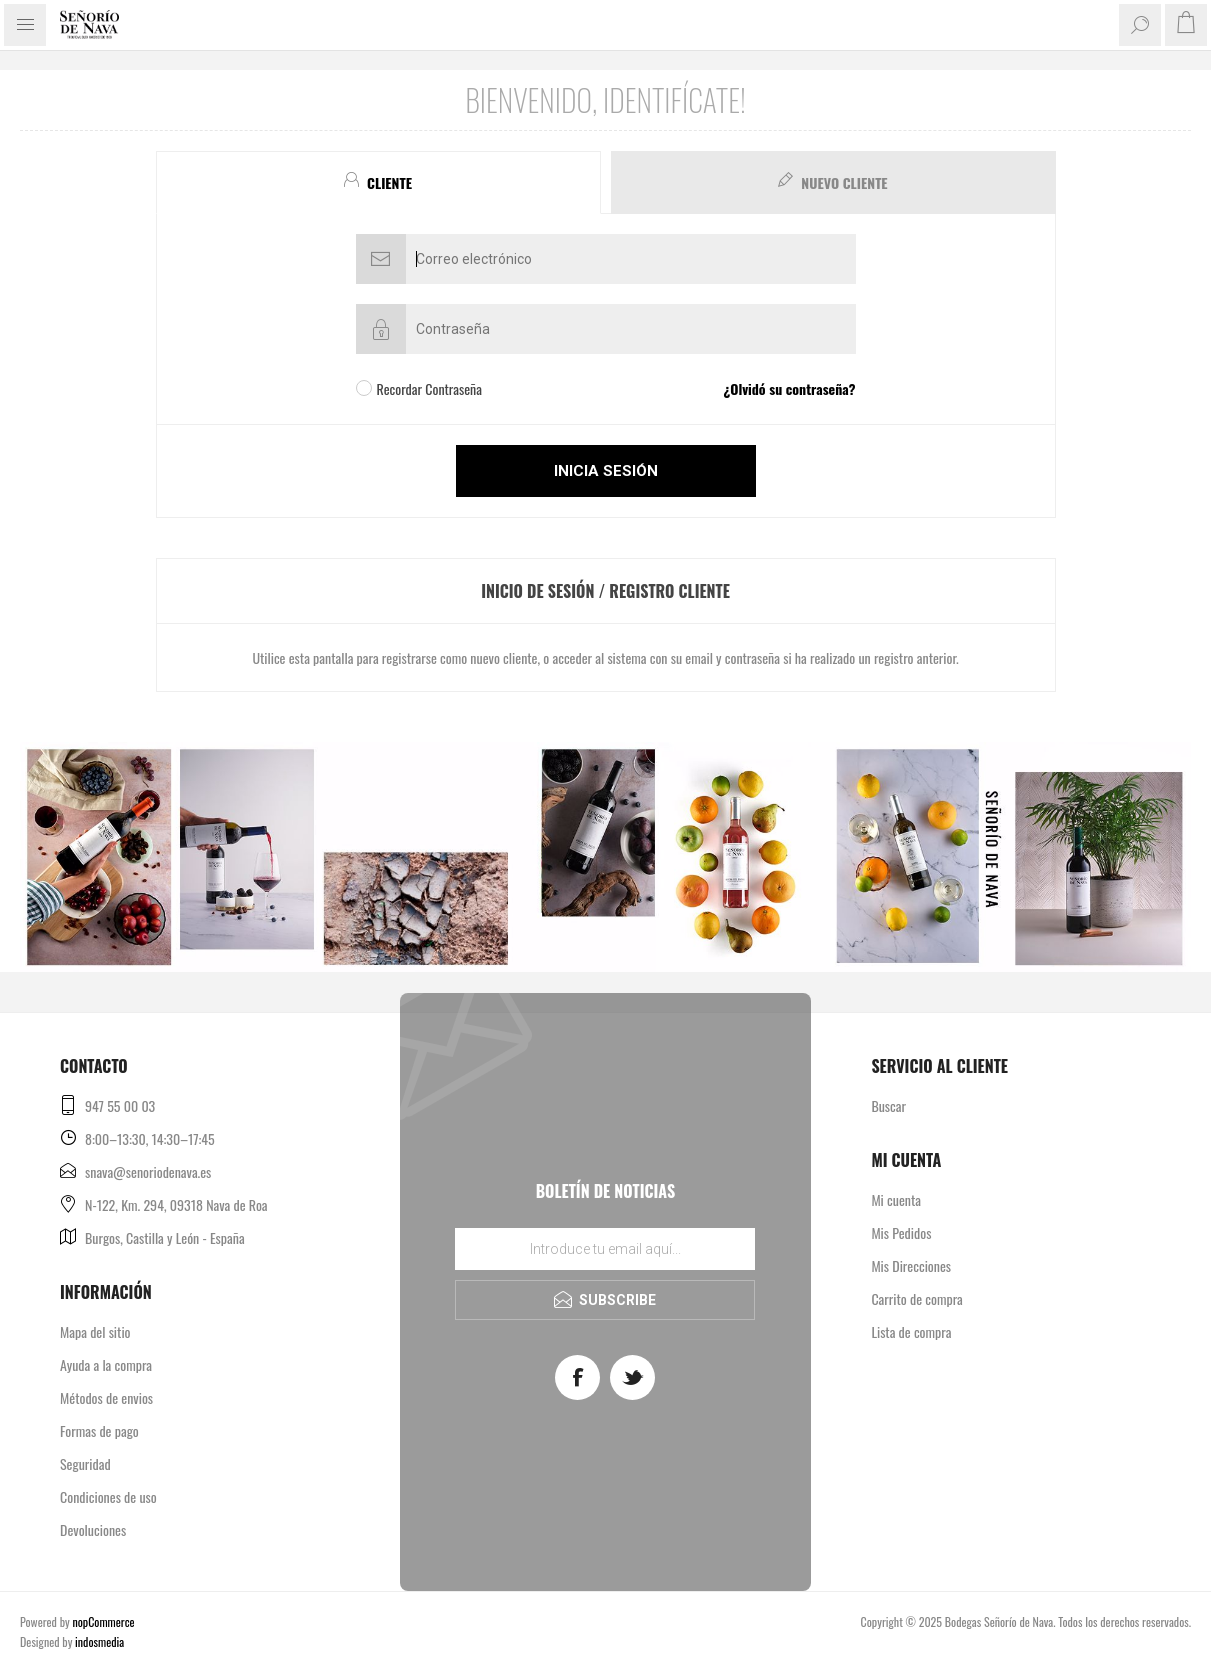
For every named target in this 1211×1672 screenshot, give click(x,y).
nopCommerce (103, 1621)
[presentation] (378, 182)
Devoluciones (93, 1529)
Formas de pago (99, 1430)
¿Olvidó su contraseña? (789, 388)
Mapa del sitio (95, 1331)
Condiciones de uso (108, 1496)
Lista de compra (911, 1331)
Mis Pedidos (901, 1232)
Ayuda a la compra (106, 1364)
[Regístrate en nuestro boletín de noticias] (605, 1249)
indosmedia (99, 1641)
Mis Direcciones (911, 1265)
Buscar (888, 1105)
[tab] (381, 182)
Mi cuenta (896, 1199)
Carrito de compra (916, 1298)
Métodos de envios (106, 1397)
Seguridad (85, 1463)
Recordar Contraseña (429, 388)
